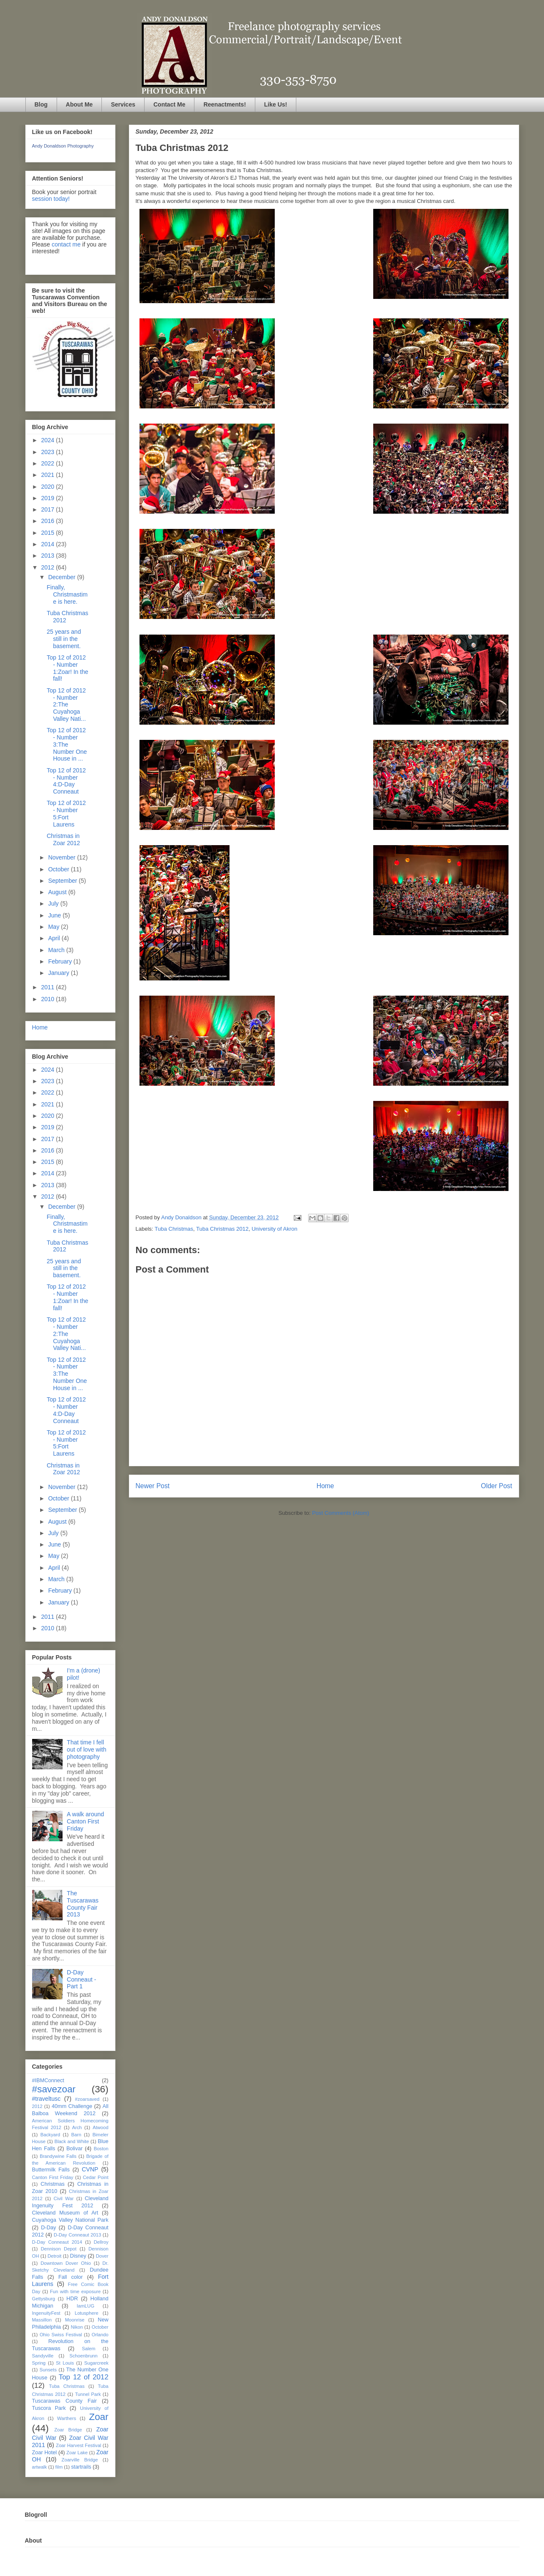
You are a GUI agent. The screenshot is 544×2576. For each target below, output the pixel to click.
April (55, 938)
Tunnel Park (88, 2394)
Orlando (100, 2334)
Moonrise (75, 2319)
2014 (48, 544)
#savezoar (54, 2089)
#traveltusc (46, 2098)
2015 (48, 532)
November (62, 857)
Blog (41, 104)
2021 (48, 474)
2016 (48, 520)
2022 (48, 463)
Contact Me (169, 104)
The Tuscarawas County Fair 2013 (82, 1904)
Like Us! (275, 104)
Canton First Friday (53, 2177)
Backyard (50, 2134)
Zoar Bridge (68, 2429)
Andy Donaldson (182, 1217)
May (54, 926)
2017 (48, 509)
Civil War (64, 2198)
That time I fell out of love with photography (86, 1749)
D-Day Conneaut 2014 (57, 2242)
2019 (48, 498)
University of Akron (274, 1229)
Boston (101, 2148)
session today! (51, 198)
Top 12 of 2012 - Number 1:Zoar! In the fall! (67, 668)
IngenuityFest (46, 2313)
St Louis (65, 2362)
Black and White (72, 2141)
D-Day (48, 2228)
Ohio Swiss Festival (61, 2334)
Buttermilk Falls (51, 2170)
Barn (76, 2134)
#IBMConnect (48, 2080)
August (58, 892)
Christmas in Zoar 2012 (63, 839)
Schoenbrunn (83, 2355)
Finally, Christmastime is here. (66, 594)
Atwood (100, 2127)
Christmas (53, 2184)
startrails (81, 2467)
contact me (66, 244)
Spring (39, 2362)
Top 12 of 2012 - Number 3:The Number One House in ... (66, 744)
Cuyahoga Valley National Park (70, 2220)
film (59, 2466)
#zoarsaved (87, 2099)
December (62, 577)
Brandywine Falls (58, 2156)
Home (325, 1485)
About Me (79, 104)
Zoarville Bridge (80, 2459)
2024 (48, 440)
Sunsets (48, 2369)
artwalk (39, 2466)
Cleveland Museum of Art (65, 2213)
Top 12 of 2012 (84, 2377)
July (54, 903)
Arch (77, 2127)
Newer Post (153, 1485)
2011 (48, 987)
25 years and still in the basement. (63, 638)
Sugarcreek (96, 2362)
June (55, 915)
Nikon (77, 2327)
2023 (48, 452)
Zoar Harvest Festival (78, 2445)
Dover (102, 2255)
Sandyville (43, 2355)
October (59, 869)
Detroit (54, 2255)
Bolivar (74, 2149)
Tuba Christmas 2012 (222, 1229)
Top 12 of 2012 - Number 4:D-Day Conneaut (66, 781)
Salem (89, 2348)
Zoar (98, 2417)
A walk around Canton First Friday (85, 1821)
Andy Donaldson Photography (63, 145)
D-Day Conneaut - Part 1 (81, 1979)
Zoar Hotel (44, 2453)
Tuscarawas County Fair (64, 2401)
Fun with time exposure (75, 2291)
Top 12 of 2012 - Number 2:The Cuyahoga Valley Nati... (66, 704)
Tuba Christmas (174, 1229)
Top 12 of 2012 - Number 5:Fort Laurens (66, 813)
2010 (48, 999)
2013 (48, 555)
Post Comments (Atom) (340, 1513)
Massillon (42, 2319)
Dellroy (101, 2242)
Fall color (70, 2277)
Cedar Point (95, 2177)
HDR (72, 2299)
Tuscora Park (49, 2408)
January (59, 972)
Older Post (496, 1485)
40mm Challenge (72, 2106)
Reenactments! (224, 104)
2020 (48, 486)
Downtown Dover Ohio (66, 2263)
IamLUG (85, 2305)
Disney (78, 2256)
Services (123, 104)
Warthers (66, 2418)
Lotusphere (86, 2313)
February (61, 961)
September (63, 880)
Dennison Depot (59, 2248)
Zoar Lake (77, 2452)
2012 (48, 567)
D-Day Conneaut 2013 (77, 2234)
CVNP (90, 2169)
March (57, 950)
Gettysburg (43, 2298)
